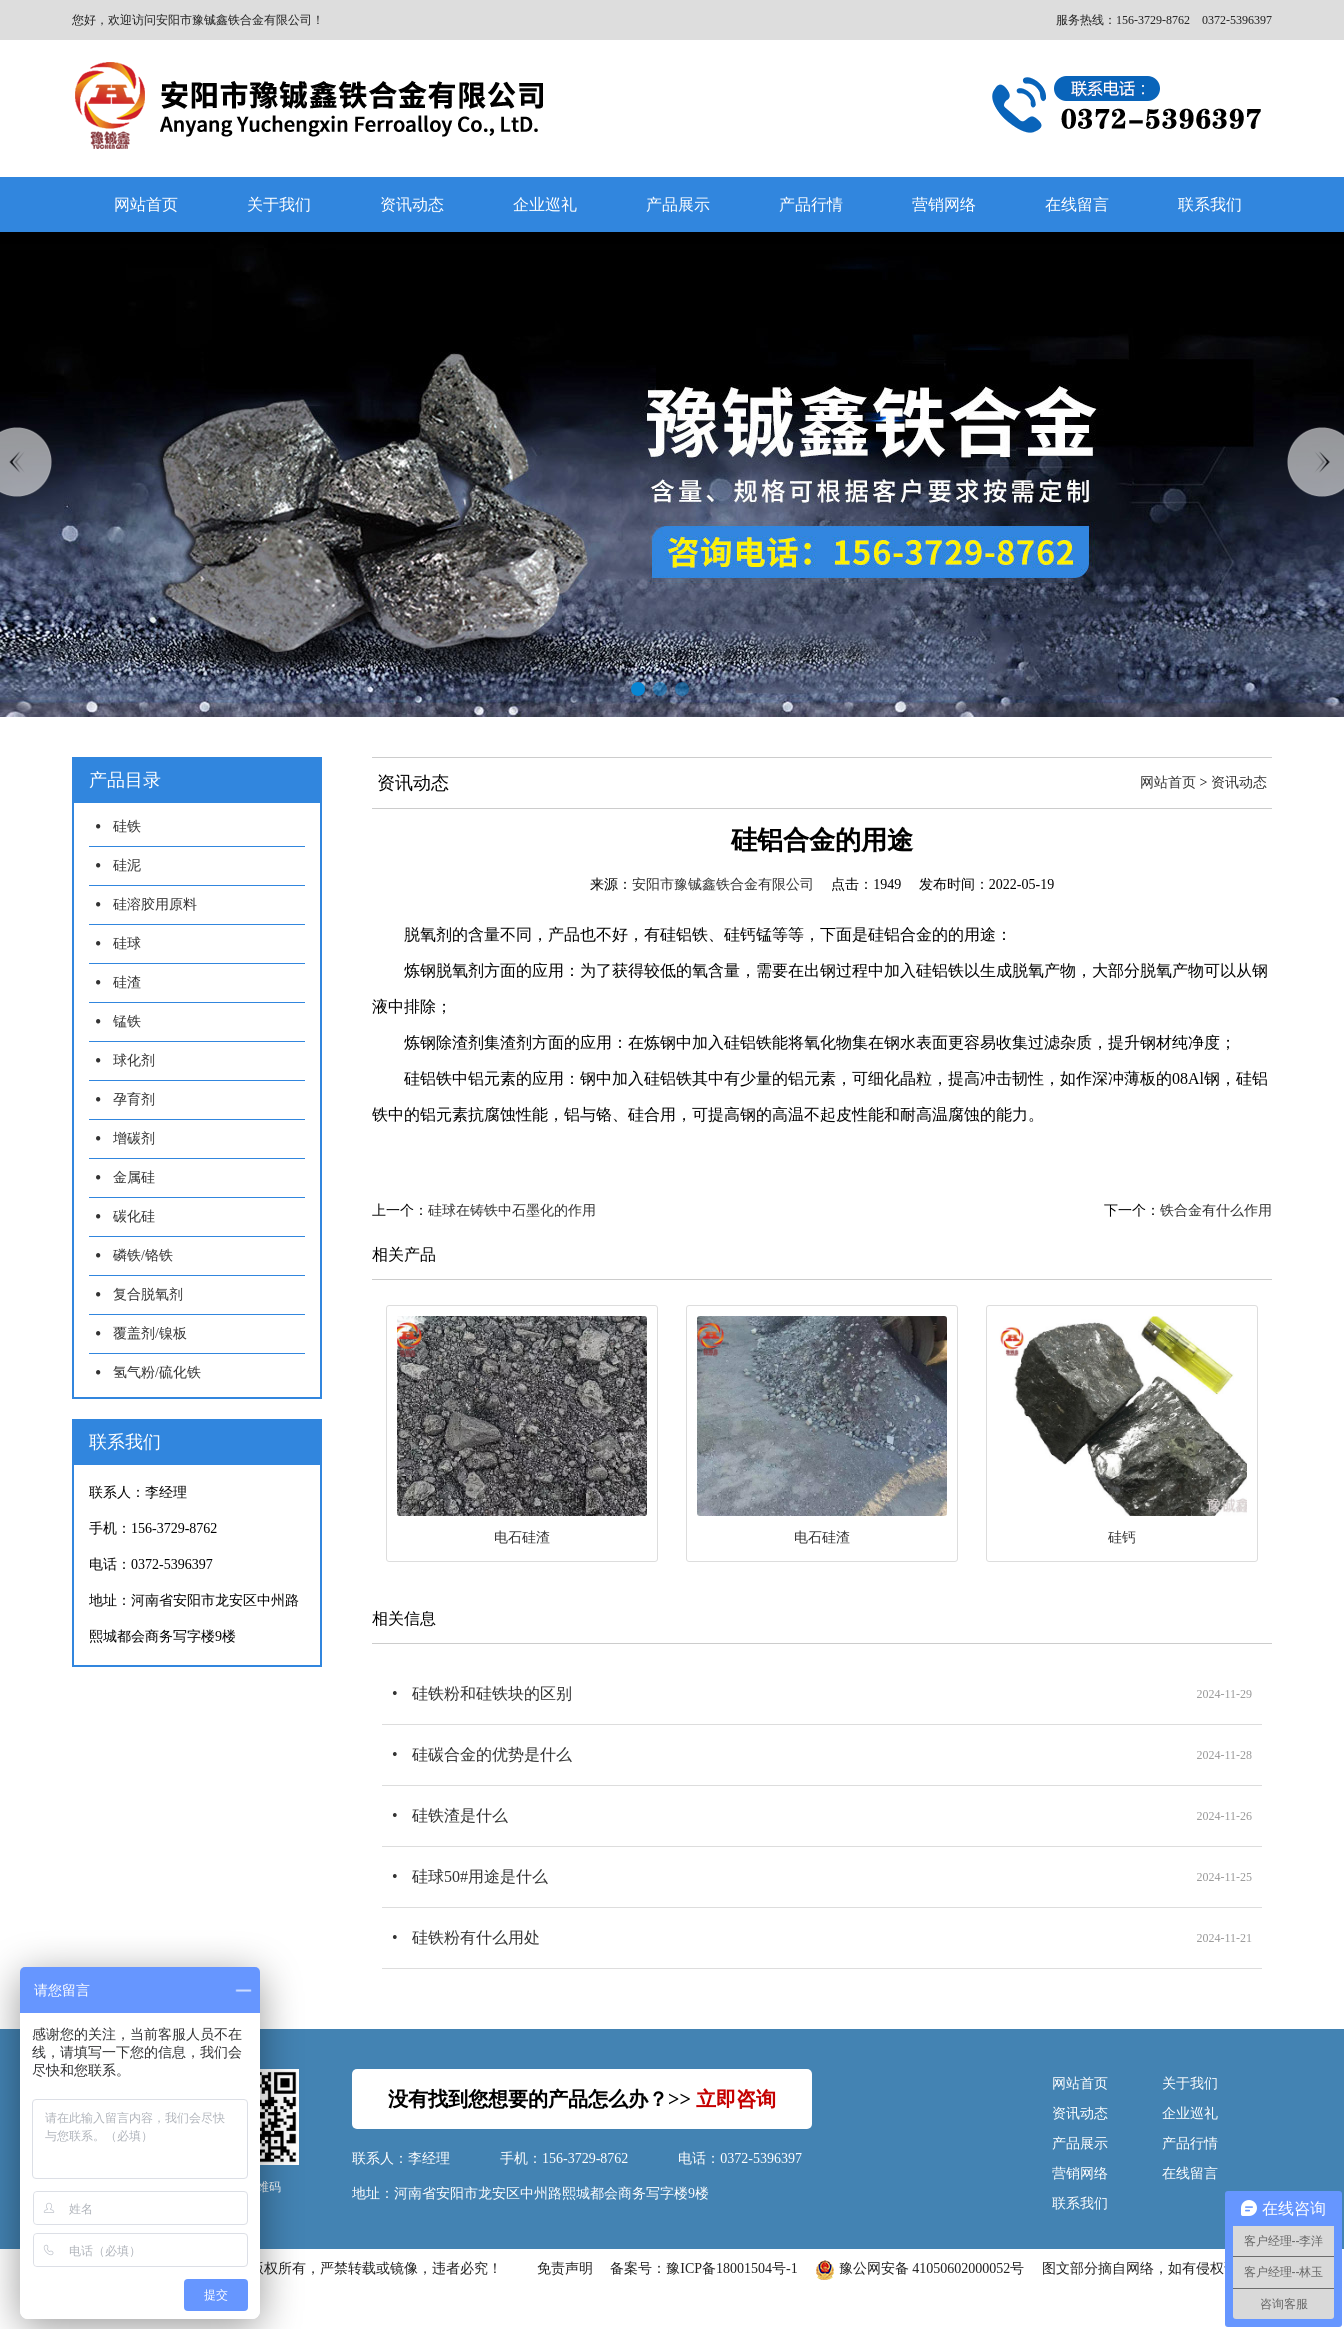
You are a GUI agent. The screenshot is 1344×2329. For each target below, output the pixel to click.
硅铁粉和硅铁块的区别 (492, 1693)
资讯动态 (412, 204)
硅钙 (1122, 1537)
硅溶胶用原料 (155, 904)
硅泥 (127, 865)
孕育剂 (134, 1099)
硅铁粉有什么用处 (476, 1937)
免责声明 (565, 2268)
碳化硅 (134, 1216)
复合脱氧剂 (148, 1294)
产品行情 (811, 204)
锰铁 (127, 1021)
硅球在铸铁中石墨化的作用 (512, 1210)
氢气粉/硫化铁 (157, 1372)
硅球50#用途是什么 (480, 1876)
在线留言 (1077, 204)
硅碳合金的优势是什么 (492, 1754)
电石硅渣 (522, 1537)
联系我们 (1210, 204)
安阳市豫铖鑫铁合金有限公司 (723, 884)
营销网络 (944, 204)
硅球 (127, 943)
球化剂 (134, 1060)
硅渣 (127, 982)
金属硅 (134, 1177)
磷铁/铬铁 (143, 1255)
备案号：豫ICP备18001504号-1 (703, 2268)
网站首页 (146, 204)
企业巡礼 (545, 204)
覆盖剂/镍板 (150, 1333)
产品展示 (678, 204)
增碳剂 (134, 1138)
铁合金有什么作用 (1216, 1210)
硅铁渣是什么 (460, 1815)
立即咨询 (736, 2099)
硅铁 (127, 826)
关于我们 (279, 204)
